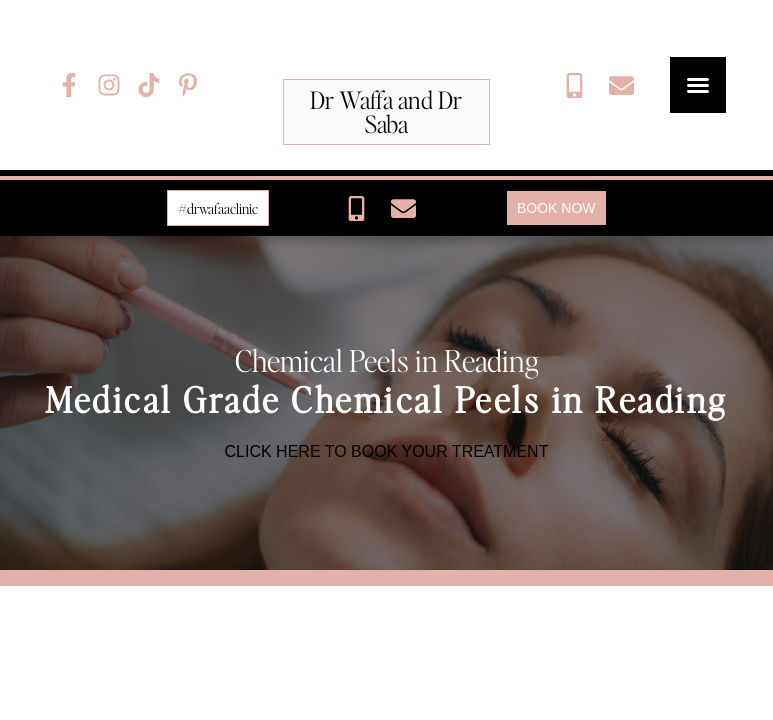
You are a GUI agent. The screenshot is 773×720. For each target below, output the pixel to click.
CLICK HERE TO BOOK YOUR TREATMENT (387, 451)
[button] (698, 85)
